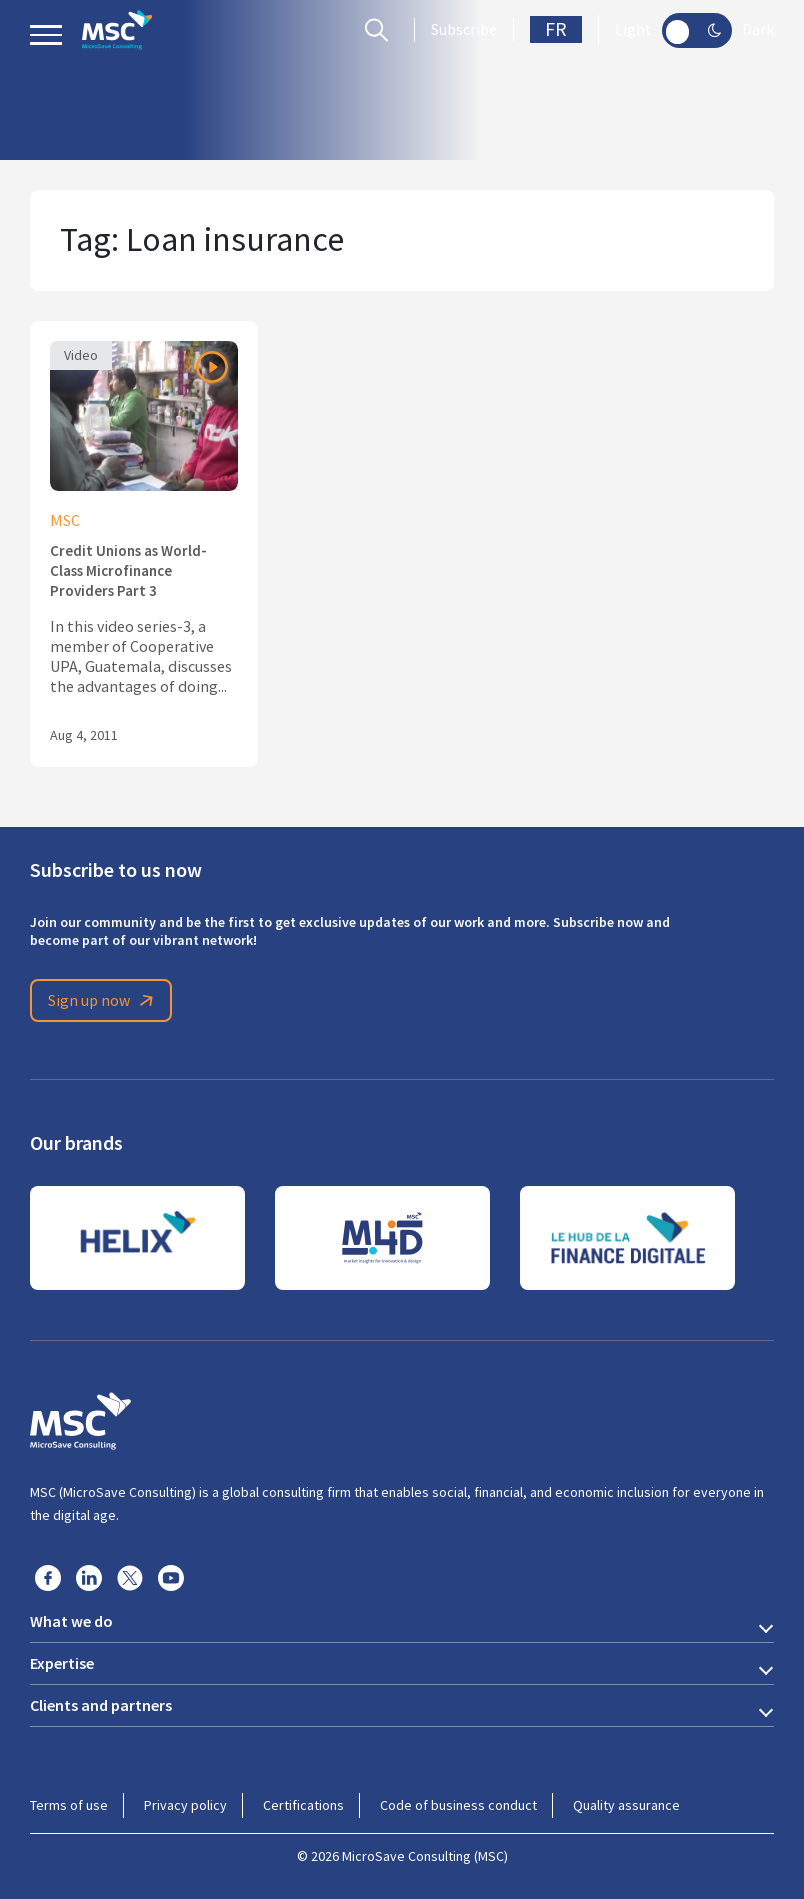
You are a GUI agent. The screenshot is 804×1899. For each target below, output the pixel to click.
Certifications (303, 1805)
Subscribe (464, 30)
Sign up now (104, 1001)
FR (556, 29)
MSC (65, 521)
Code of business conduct (458, 1805)
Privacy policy (185, 1805)
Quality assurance (626, 1805)
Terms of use (69, 1805)
